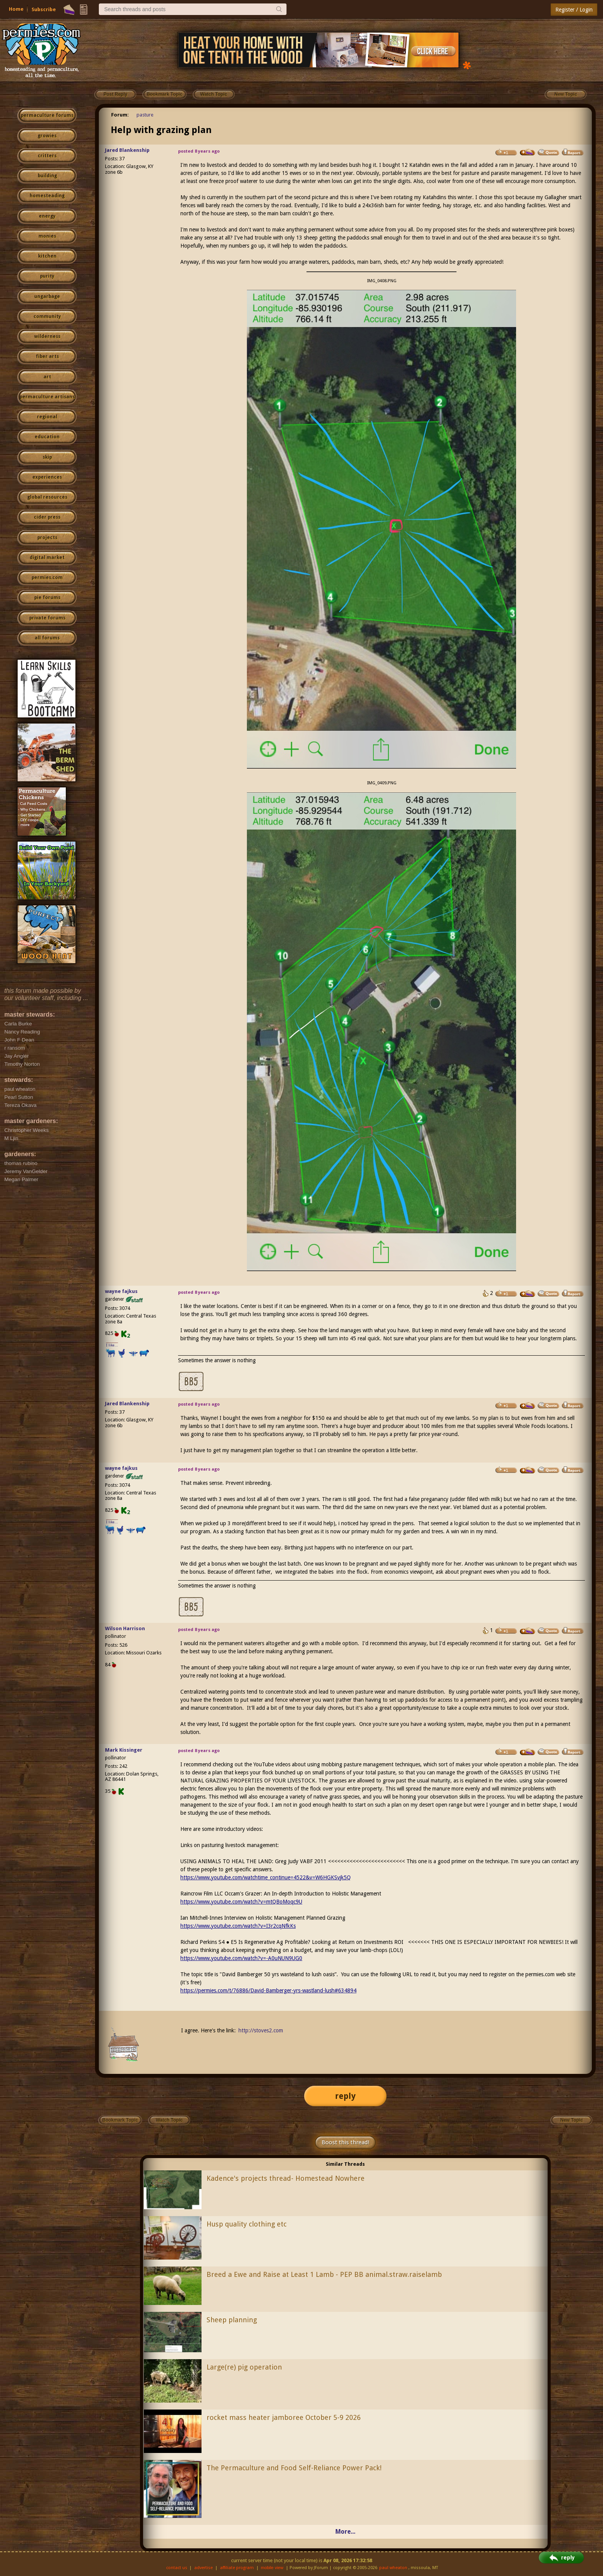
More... (345, 2531)
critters (47, 155)
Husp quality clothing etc (247, 2224)
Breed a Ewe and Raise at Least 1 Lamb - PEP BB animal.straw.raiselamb (324, 2274)
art (47, 376)
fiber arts (47, 356)
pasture (145, 115)
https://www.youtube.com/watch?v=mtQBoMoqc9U (241, 1902)
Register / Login (574, 10)
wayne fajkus (121, 1291)
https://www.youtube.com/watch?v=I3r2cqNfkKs (238, 1926)
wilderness (47, 336)
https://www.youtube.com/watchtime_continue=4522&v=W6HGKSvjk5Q (265, 1877)
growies (47, 135)
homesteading (47, 195)
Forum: (120, 115)
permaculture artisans (47, 396)
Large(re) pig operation (244, 2367)
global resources (47, 497)
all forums (47, 638)
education (47, 436)
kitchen (47, 256)
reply (345, 2096)
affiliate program (237, 2567)
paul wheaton (393, 2567)
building (47, 175)
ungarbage (47, 296)
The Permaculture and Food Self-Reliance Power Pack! (294, 2468)
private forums (47, 618)
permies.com (47, 577)
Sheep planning (232, 2320)
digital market (47, 557)
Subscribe (44, 9)
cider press (47, 517)
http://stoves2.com (260, 2030)
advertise (203, 2567)
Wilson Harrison (125, 1628)
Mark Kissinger (123, 1750)
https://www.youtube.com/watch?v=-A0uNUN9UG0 (241, 1958)
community (47, 316)
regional (47, 416)
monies (47, 236)
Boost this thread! (345, 2142)
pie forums (47, 597)
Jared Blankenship (127, 150)
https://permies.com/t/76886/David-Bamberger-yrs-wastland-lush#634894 (268, 1990)
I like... (112, 1345)
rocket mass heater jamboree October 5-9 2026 (284, 2417)
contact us (176, 2567)
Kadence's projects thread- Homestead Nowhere (286, 2178)
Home (16, 9)
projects (47, 537)
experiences (47, 477)
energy (47, 216)
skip (47, 457)
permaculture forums (47, 115)
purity (47, 276)
